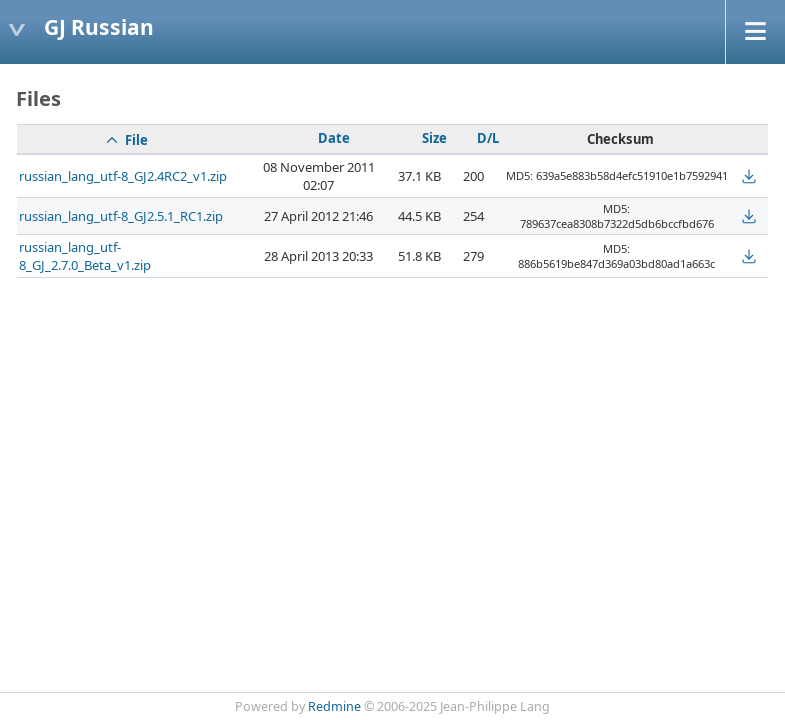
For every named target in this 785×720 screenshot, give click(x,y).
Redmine (334, 706)
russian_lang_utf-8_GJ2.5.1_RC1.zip (121, 216)
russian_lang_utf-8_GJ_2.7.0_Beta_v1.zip (85, 256)
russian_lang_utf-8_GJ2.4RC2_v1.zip (123, 176)
